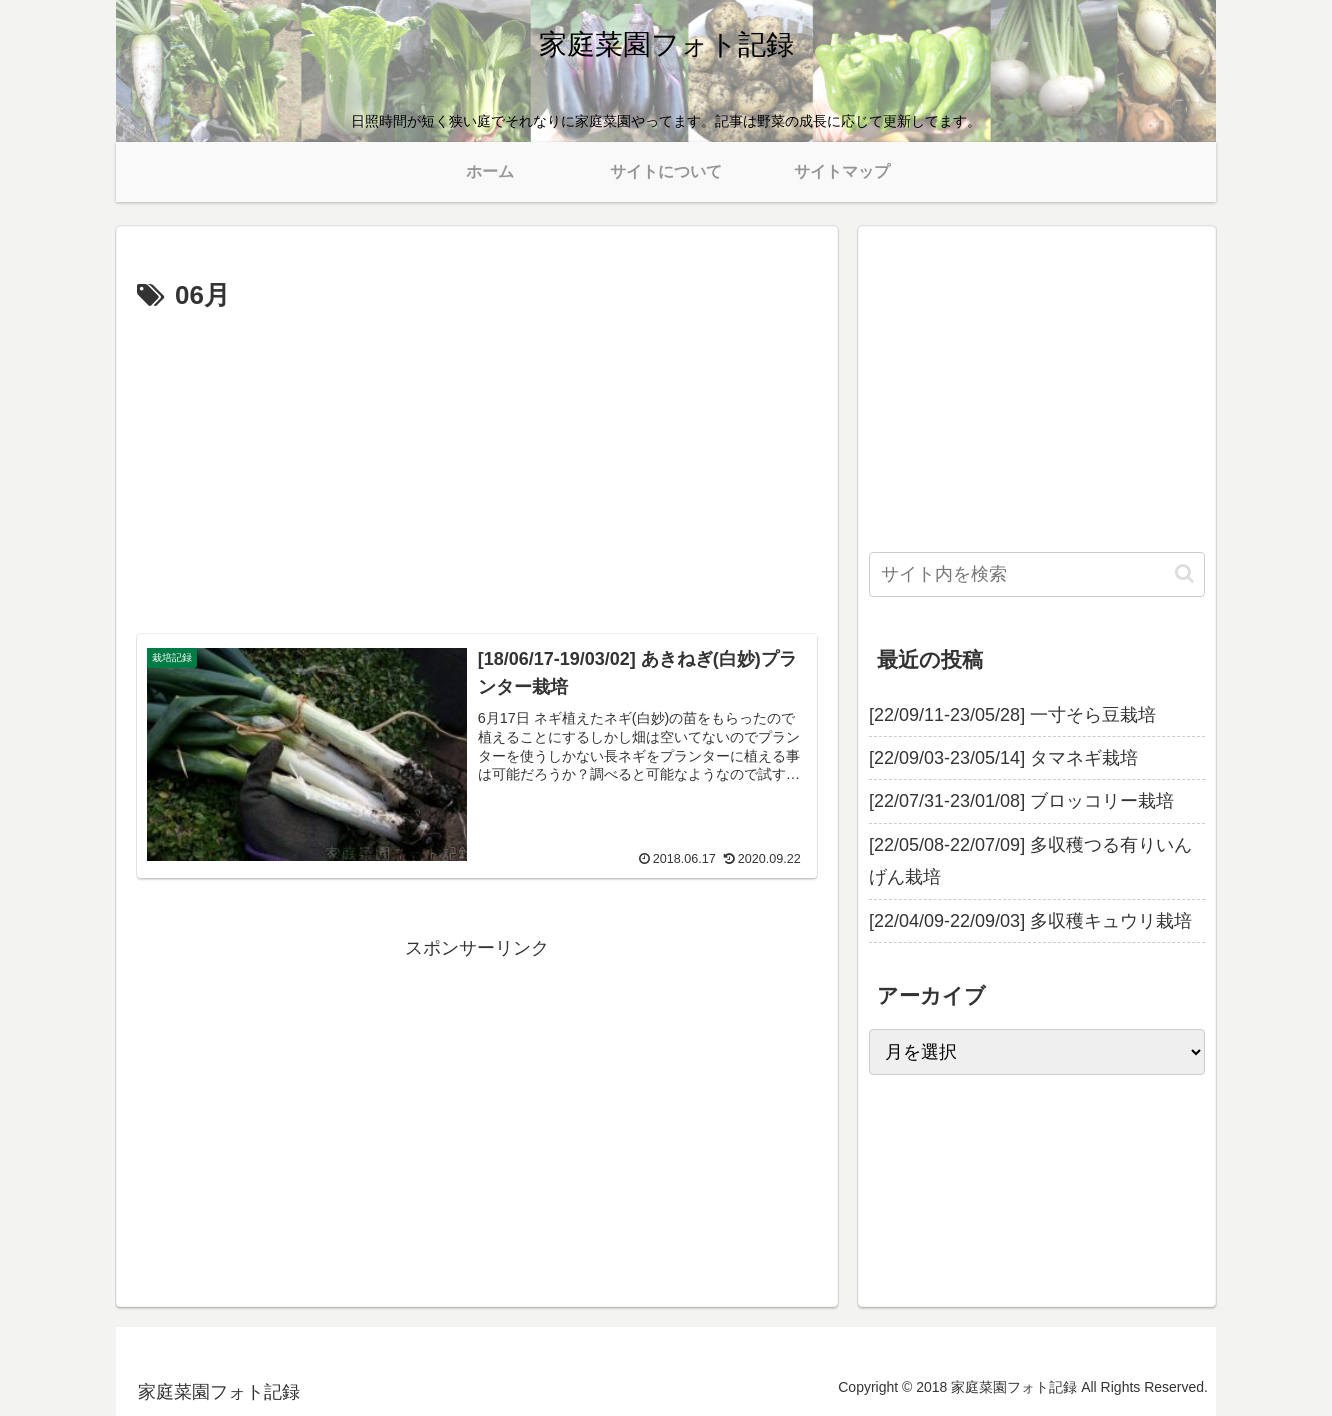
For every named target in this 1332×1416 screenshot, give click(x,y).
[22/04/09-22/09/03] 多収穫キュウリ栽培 (1030, 921)
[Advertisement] (477, 469)
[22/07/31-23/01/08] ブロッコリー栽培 (1021, 801)
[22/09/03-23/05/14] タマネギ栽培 (1003, 758)
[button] (1184, 573)
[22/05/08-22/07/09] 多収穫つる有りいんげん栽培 (1030, 861)
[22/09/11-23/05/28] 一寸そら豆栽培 (1012, 715)
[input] (1037, 574)
